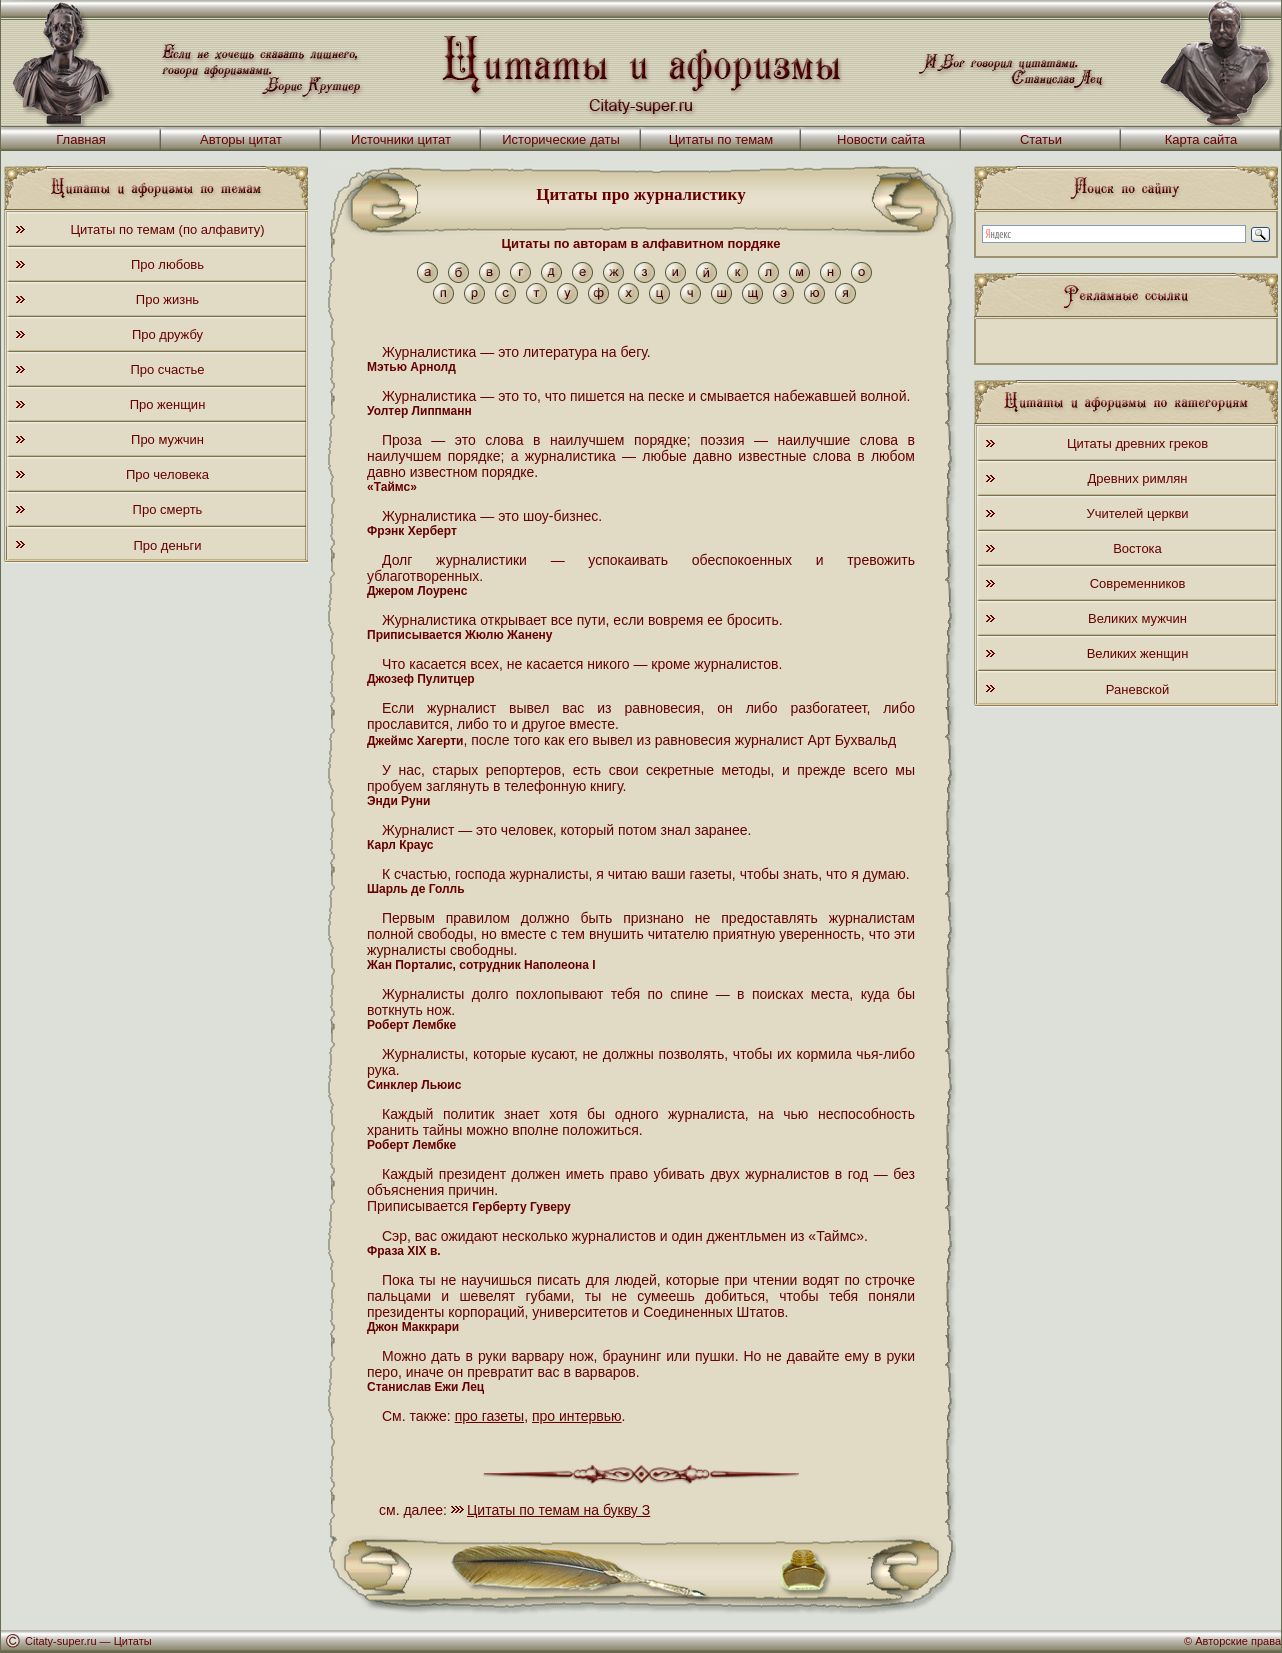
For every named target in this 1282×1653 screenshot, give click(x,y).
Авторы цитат (241, 139)
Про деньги (167, 545)
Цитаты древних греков (1137, 443)
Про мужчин (167, 439)
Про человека (167, 474)
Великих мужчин (1137, 618)
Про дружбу (167, 334)
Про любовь (167, 264)
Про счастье (167, 369)
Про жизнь (167, 299)
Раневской (1137, 689)
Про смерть (168, 509)
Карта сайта (1201, 139)
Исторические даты (561, 139)
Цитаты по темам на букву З (558, 1510)
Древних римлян (1138, 478)
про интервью (577, 1416)
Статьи (1041, 139)
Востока (1137, 548)
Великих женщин (1138, 653)
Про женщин (168, 404)
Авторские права (1238, 1641)
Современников (1138, 583)
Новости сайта (881, 139)
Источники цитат (401, 139)
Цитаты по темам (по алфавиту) (167, 229)
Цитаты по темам (721, 139)
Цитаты (133, 1641)
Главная (80, 139)
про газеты (490, 1416)
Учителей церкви (1137, 513)
